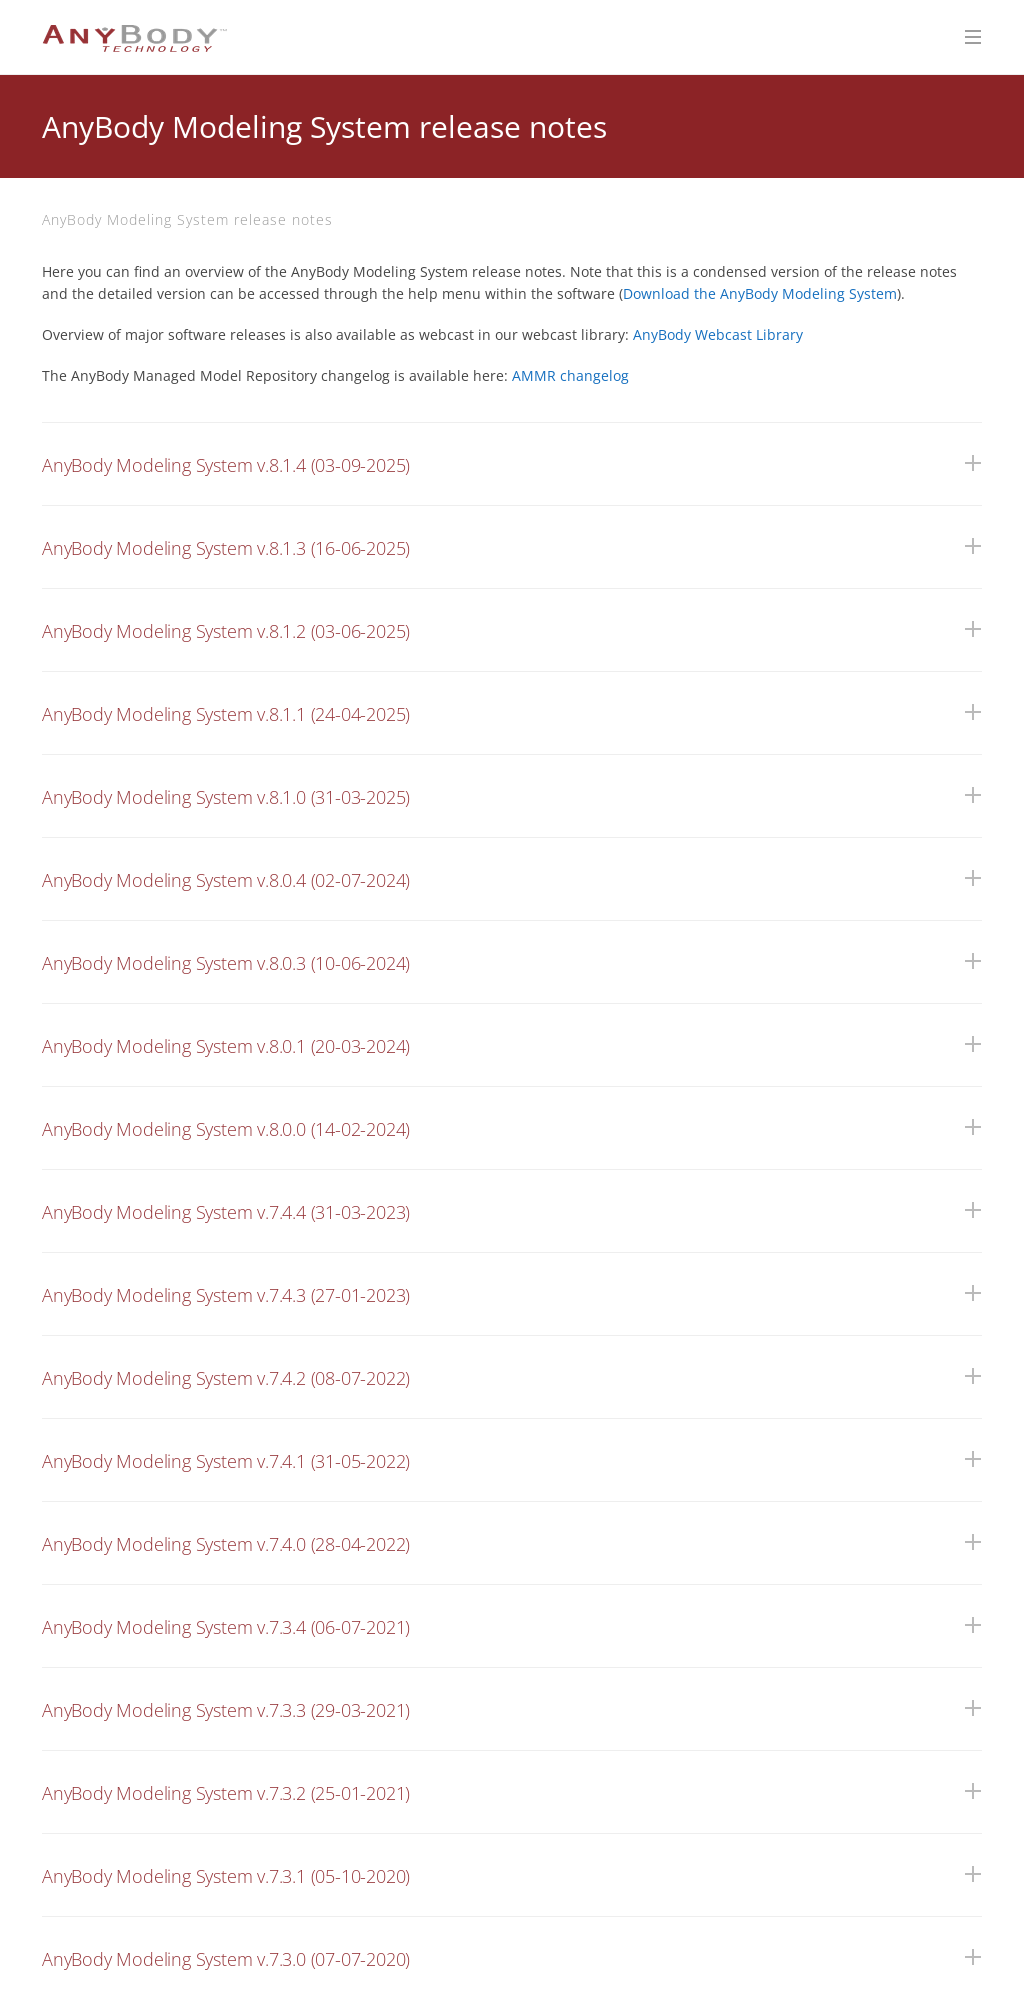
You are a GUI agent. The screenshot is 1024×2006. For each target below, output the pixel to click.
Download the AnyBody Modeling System (760, 293)
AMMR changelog (570, 375)
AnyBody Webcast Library (718, 334)
